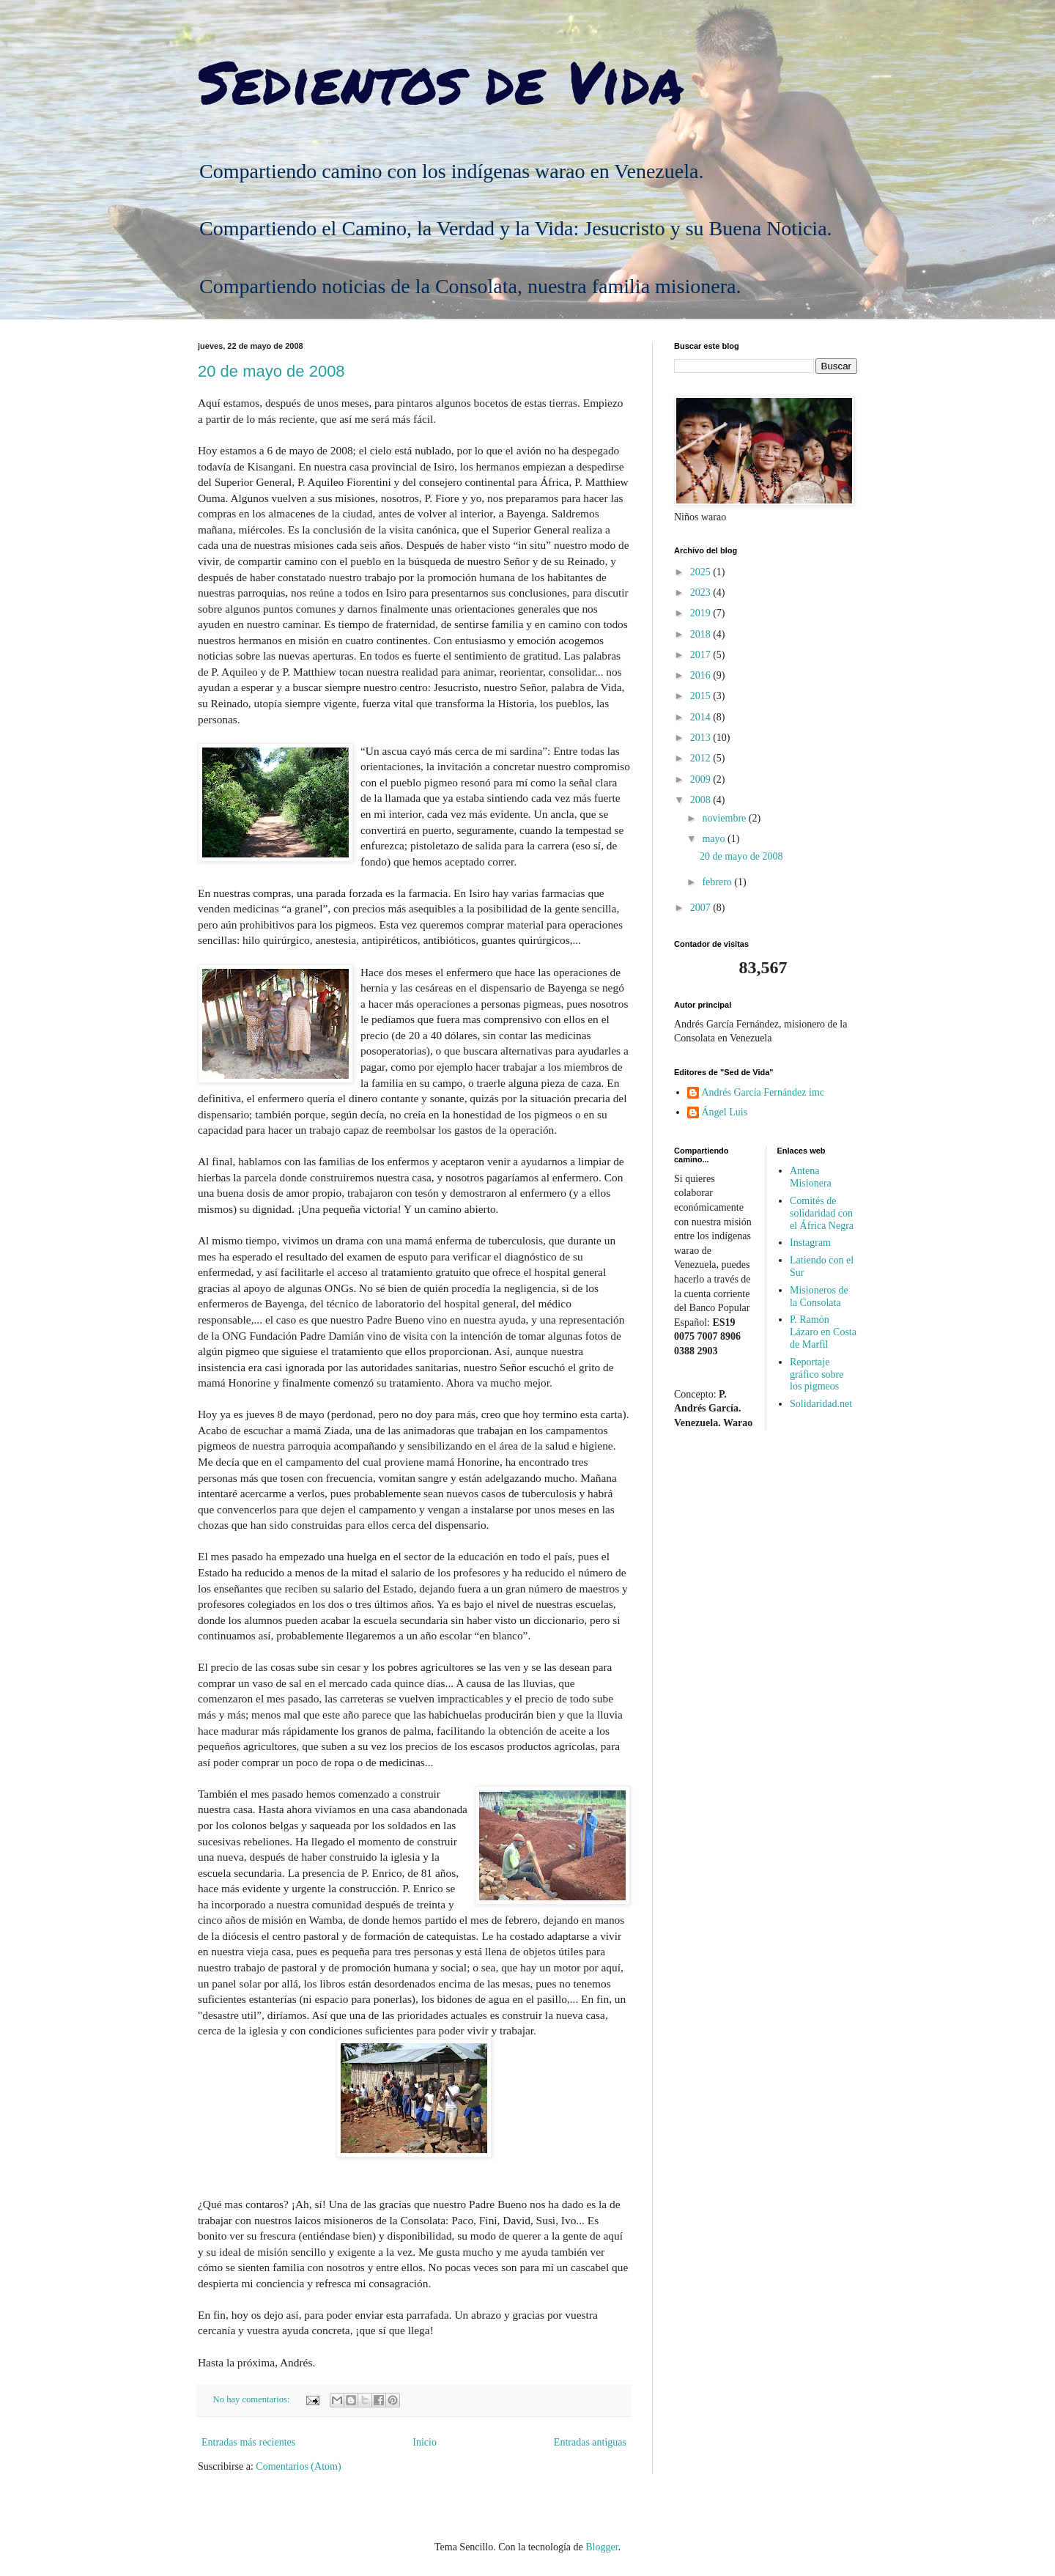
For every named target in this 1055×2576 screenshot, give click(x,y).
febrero (718, 881)
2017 (702, 654)
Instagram (810, 1242)
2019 (702, 613)
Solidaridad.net (821, 1403)
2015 (702, 695)
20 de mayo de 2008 (271, 371)
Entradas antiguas (590, 2442)
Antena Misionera (811, 1177)
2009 (702, 779)
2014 (702, 717)
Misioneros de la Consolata (819, 1296)
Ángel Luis (725, 1112)
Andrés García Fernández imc (763, 1092)
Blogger (601, 2547)
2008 (702, 799)
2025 (702, 572)
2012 (702, 758)
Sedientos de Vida (441, 80)
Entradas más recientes (248, 2442)
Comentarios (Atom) (298, 2466)
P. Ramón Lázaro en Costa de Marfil (823, 1332)
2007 (702, 907)
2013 (702, 737)
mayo (715, 838)
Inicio (424, 2442)
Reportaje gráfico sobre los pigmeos (816, 1374)
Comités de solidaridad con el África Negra (822, 1213)
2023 (702, 592)
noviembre (725, 818)
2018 (702, 634)
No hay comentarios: (252, 2399)
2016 (702, 675)
